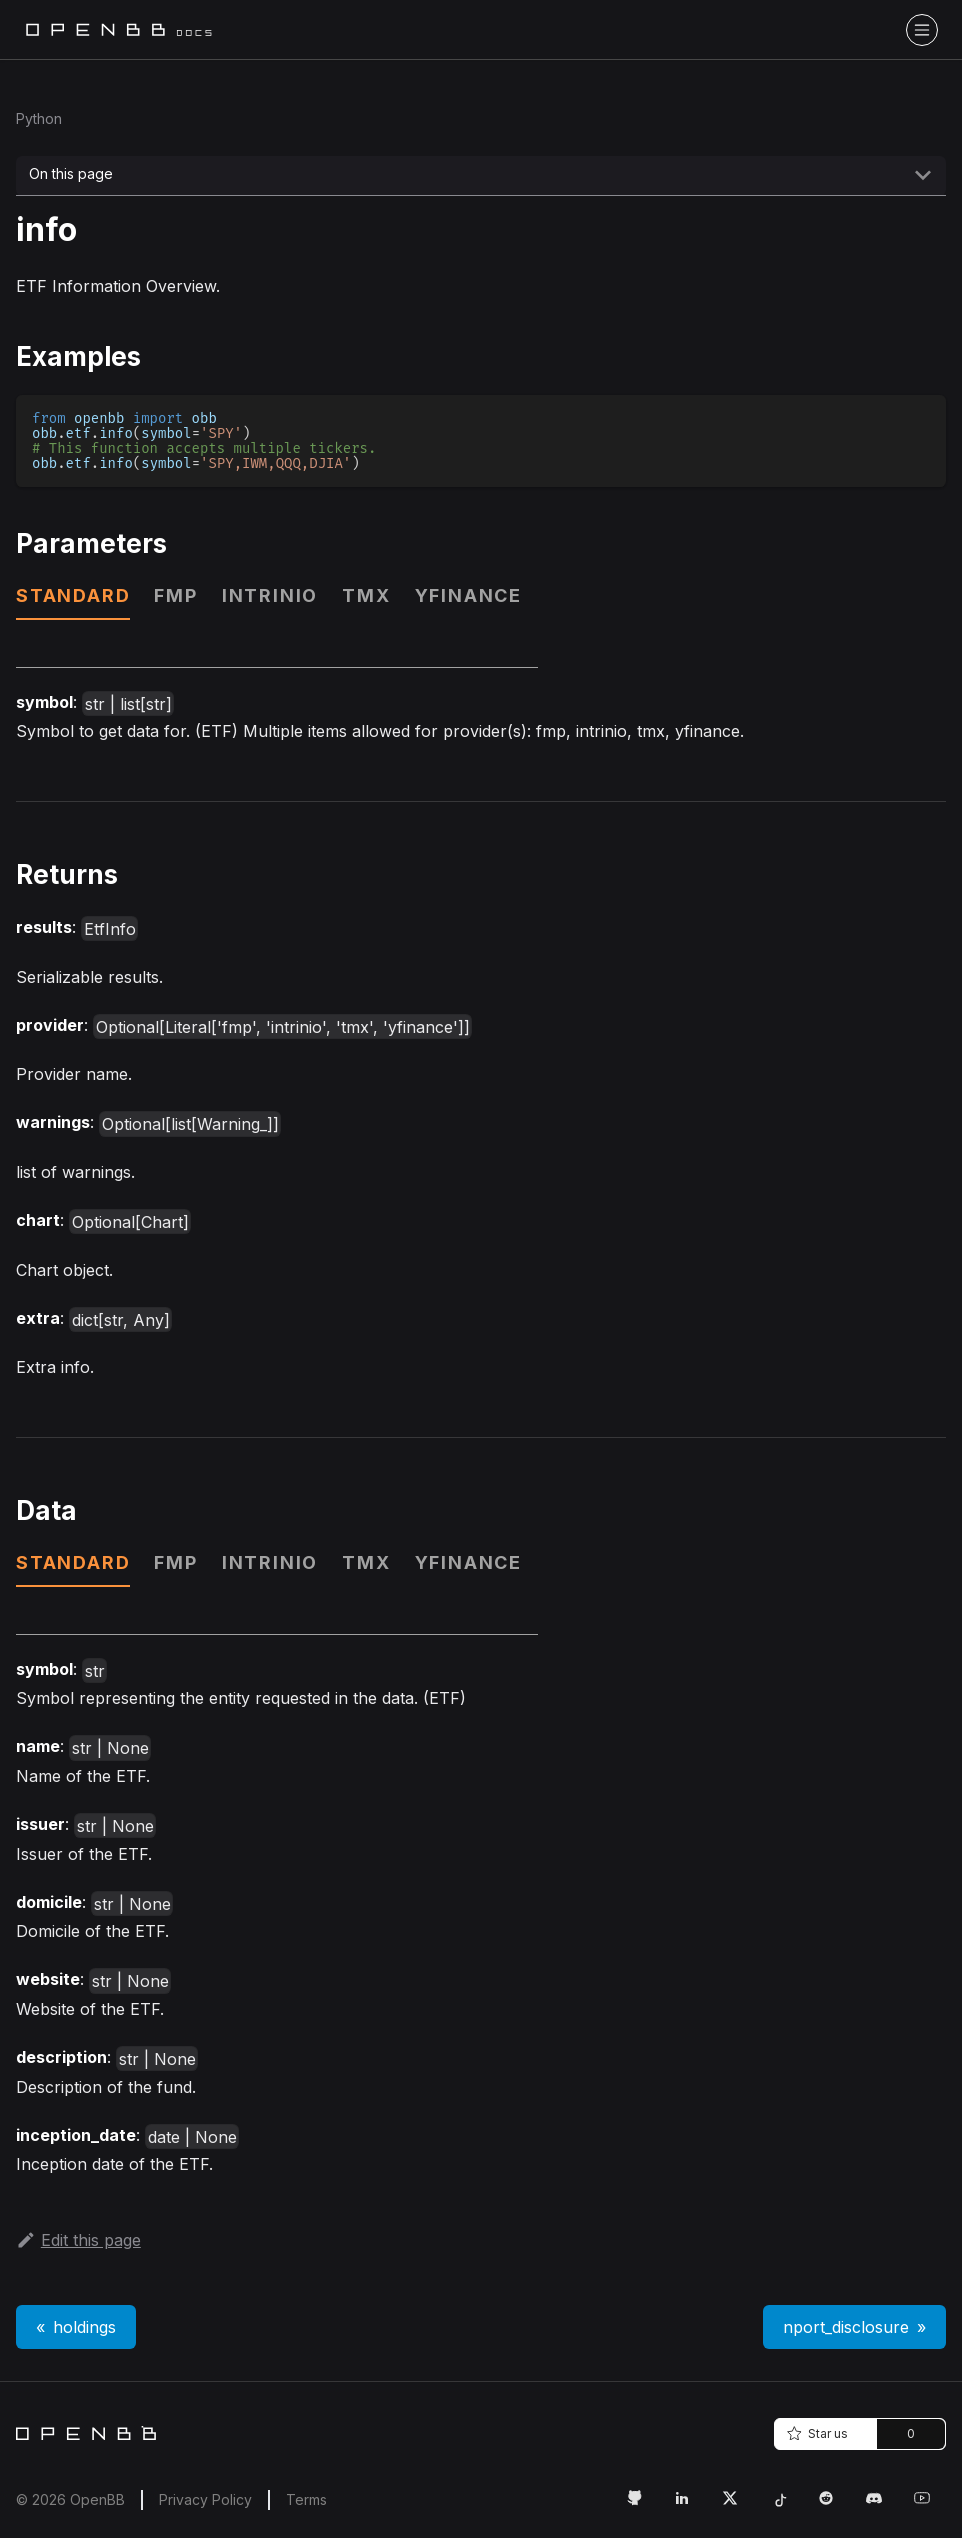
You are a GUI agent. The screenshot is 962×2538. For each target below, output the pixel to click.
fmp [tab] (175, 595)
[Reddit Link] (834, 2506)
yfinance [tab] (468, 595)
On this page (71, 173)
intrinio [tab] (270, 595)
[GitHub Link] (642, 2506)
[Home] (86, 2433)
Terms (306, 2499)
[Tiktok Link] (786, 2506)
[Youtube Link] (930, 2506)
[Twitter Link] (738, 2506)
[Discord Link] (882, 2506)
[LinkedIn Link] (690, 2506)
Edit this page (78, 2240)
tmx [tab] (366, 595)
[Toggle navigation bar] (922, 30)
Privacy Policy (205, 2499)
